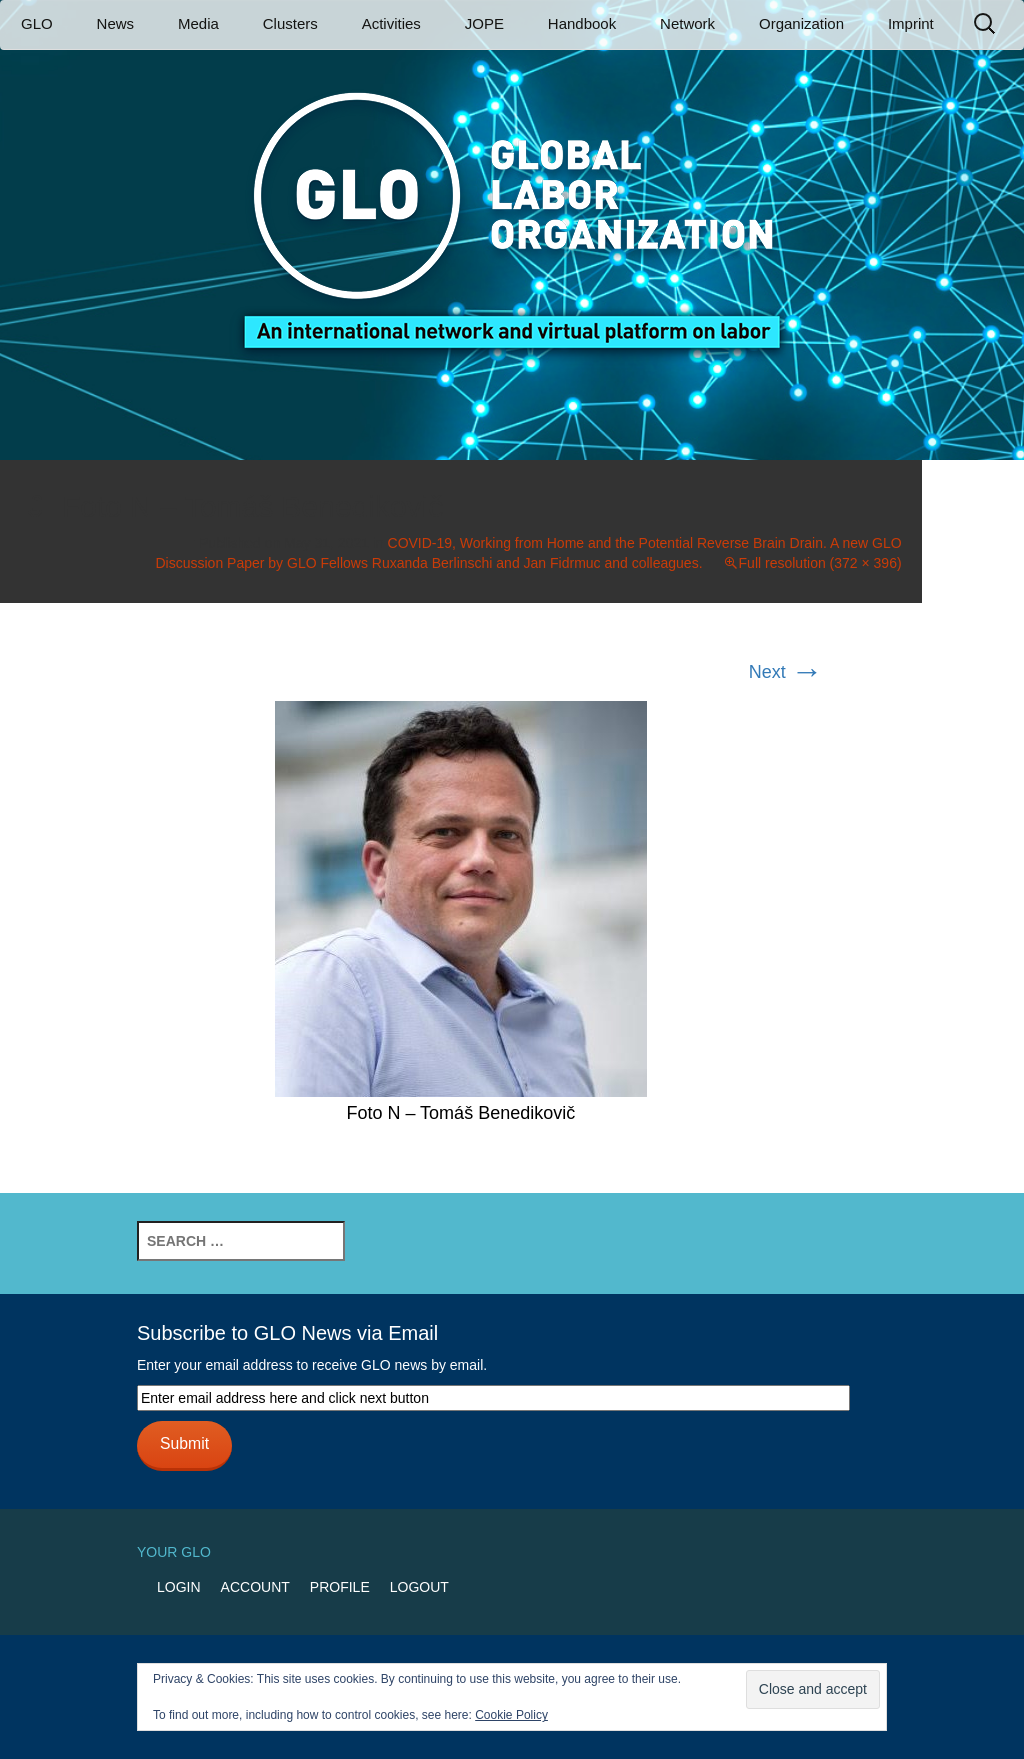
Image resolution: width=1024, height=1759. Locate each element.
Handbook (582, 23)
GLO (37, 23)
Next (786, 672)
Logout (419, 1587)
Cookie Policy (511, 1715)
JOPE (484, 23)
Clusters (290, 23)
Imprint (911, 23)
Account (255, 1587)
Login (179, 1587)
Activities (391, 23)
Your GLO (174, 1552)
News (116, 23)
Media (198, 23)
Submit (184, 1443)
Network (687, 23)
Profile (340, 1587)
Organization (801, 23)
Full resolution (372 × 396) (820, 563)
